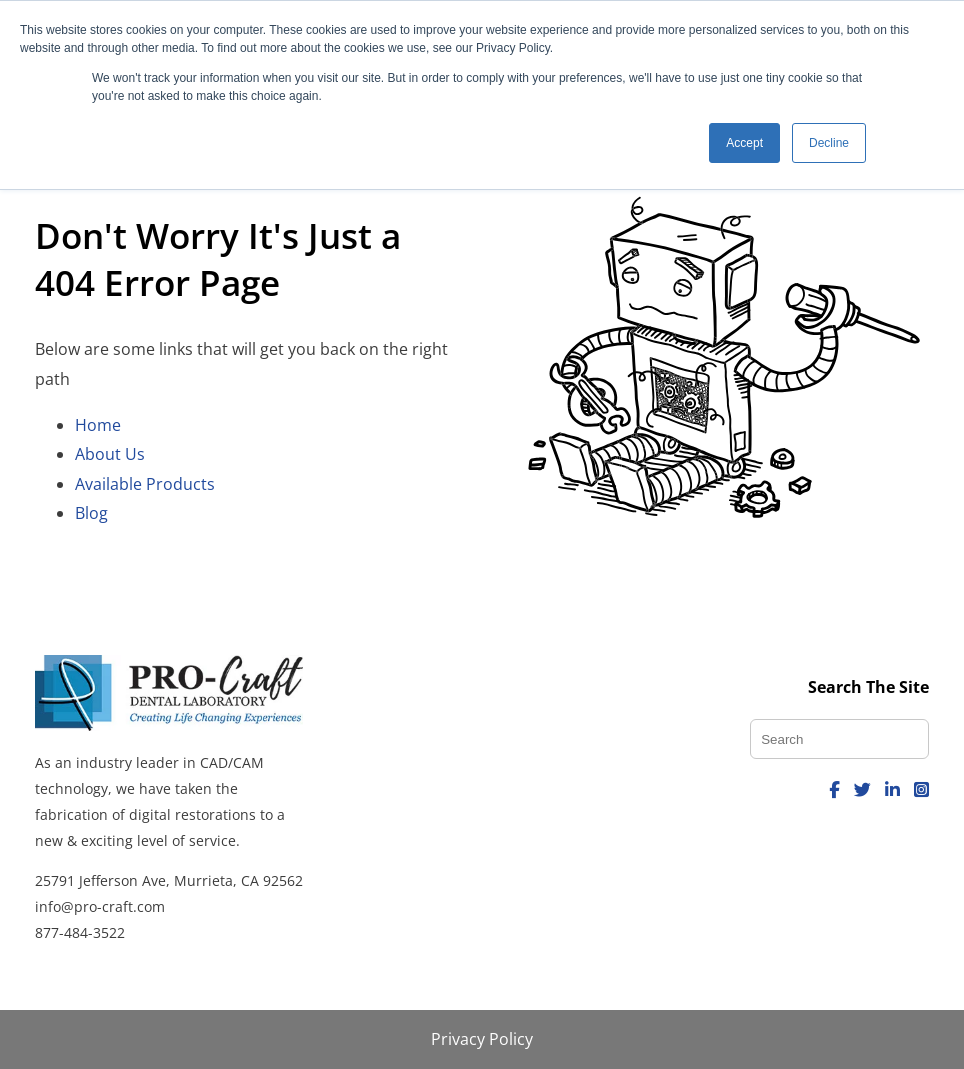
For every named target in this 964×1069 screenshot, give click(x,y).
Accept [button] (744, 143)
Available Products (145, 484)
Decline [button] (829, 143)
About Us (110, 454)
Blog (91, 513)
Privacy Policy (482, 1039)
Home (98, 425)
